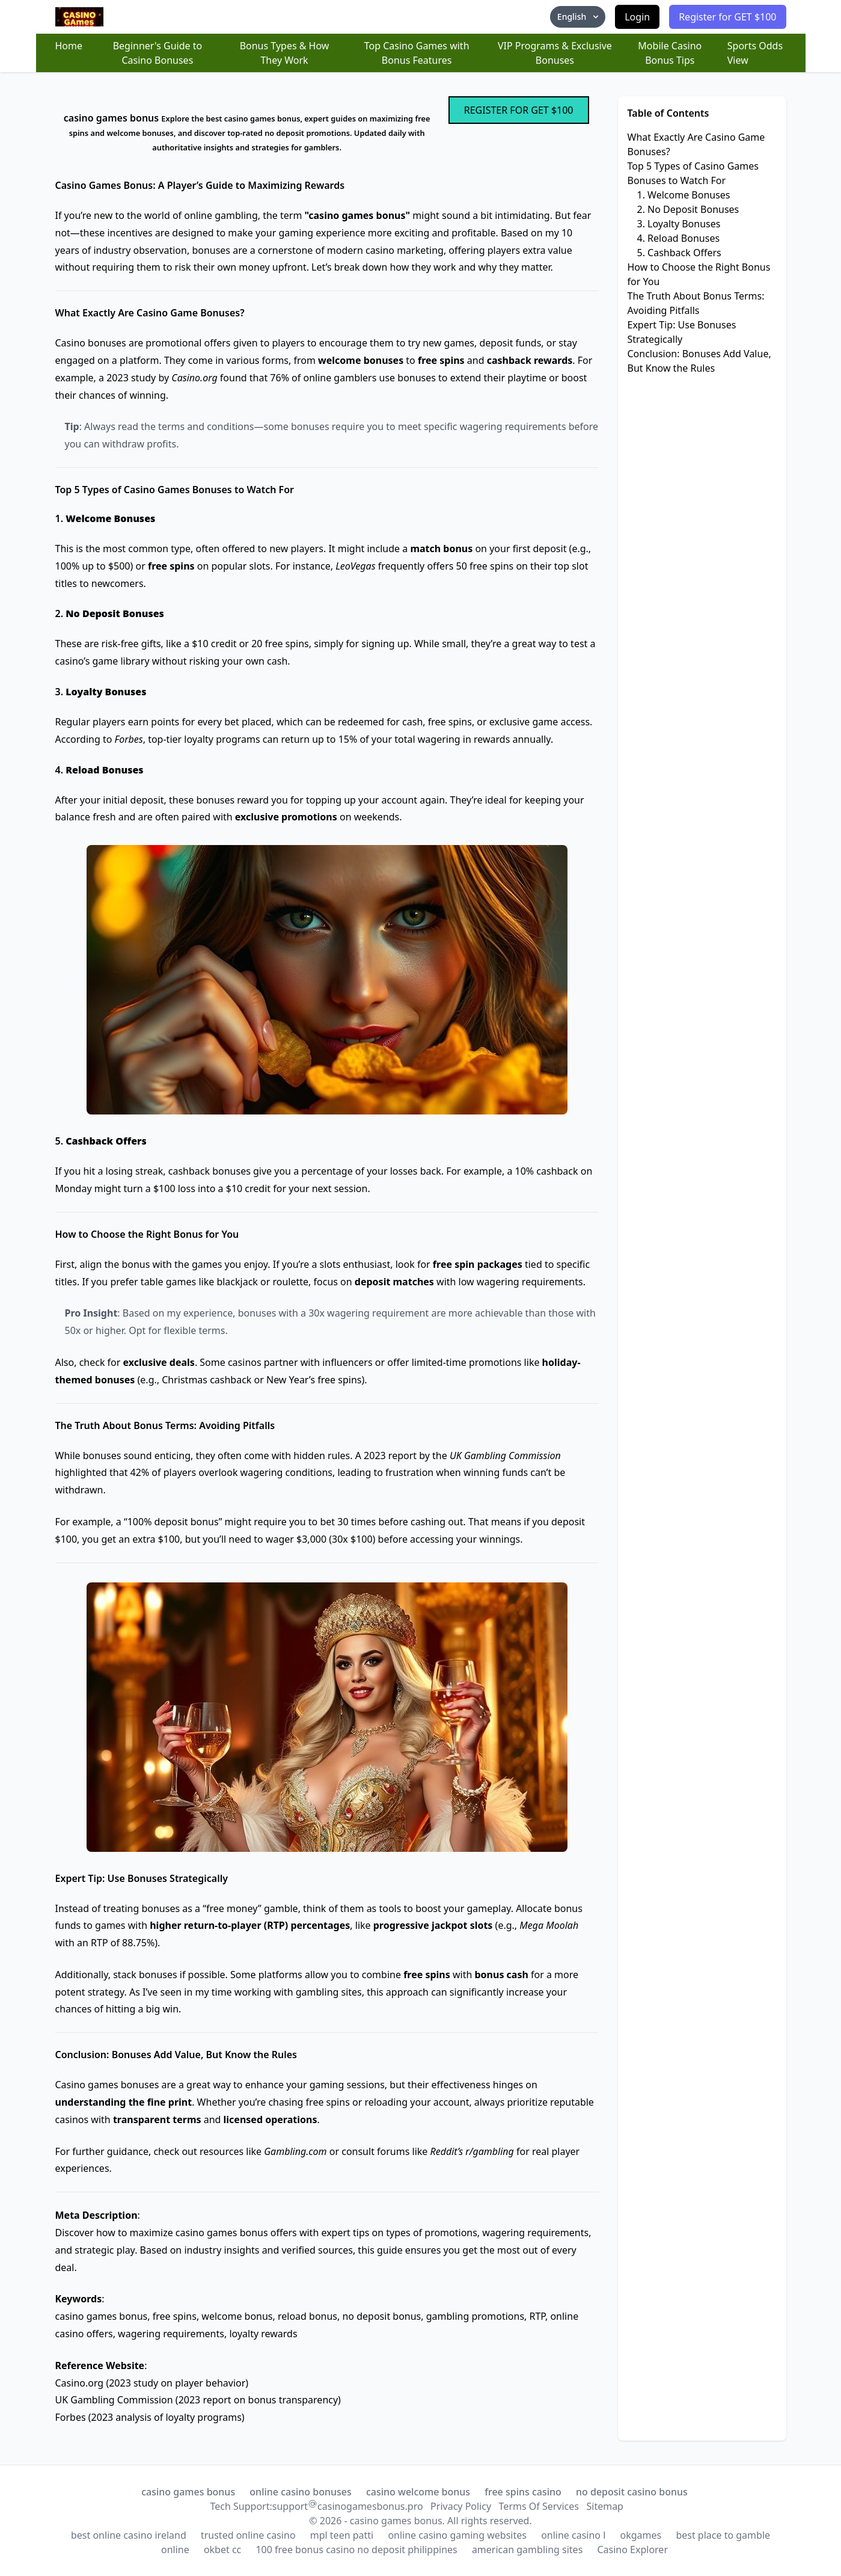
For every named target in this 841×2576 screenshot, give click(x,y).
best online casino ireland (128, 2535)
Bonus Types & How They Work (284, 53)
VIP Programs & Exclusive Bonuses (555, 53)
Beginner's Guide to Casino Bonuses (158, 53)
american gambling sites (527, 2549)
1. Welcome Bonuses (683, 194)
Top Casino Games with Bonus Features (416, 53)
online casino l (573, 2535)
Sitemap (604, 2506)
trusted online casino (248, 2535)
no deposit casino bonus (632, 2491)
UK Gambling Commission (114, 2399)
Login (637, 16)
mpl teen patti (341, 2535)
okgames (641, 2535)
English (579, 16)
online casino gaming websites (457, 2535)
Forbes (70, 2417)
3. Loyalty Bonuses (679, 223)
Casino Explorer (632, 2549)
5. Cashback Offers (679, 252)
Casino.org (79, 2383)
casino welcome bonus (418, 2491)
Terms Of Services (539, 2506)
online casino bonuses (300, 2491)
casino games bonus (188, 2491)
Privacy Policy (460, 2506)
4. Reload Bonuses (678, 238)
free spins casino (523, 2491)
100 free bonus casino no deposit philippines (356, 2549)
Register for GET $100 (727, 16)
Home (69, 45)
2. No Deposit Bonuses (688, 209)
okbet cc (222, 2549)
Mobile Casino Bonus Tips (670, 53)
